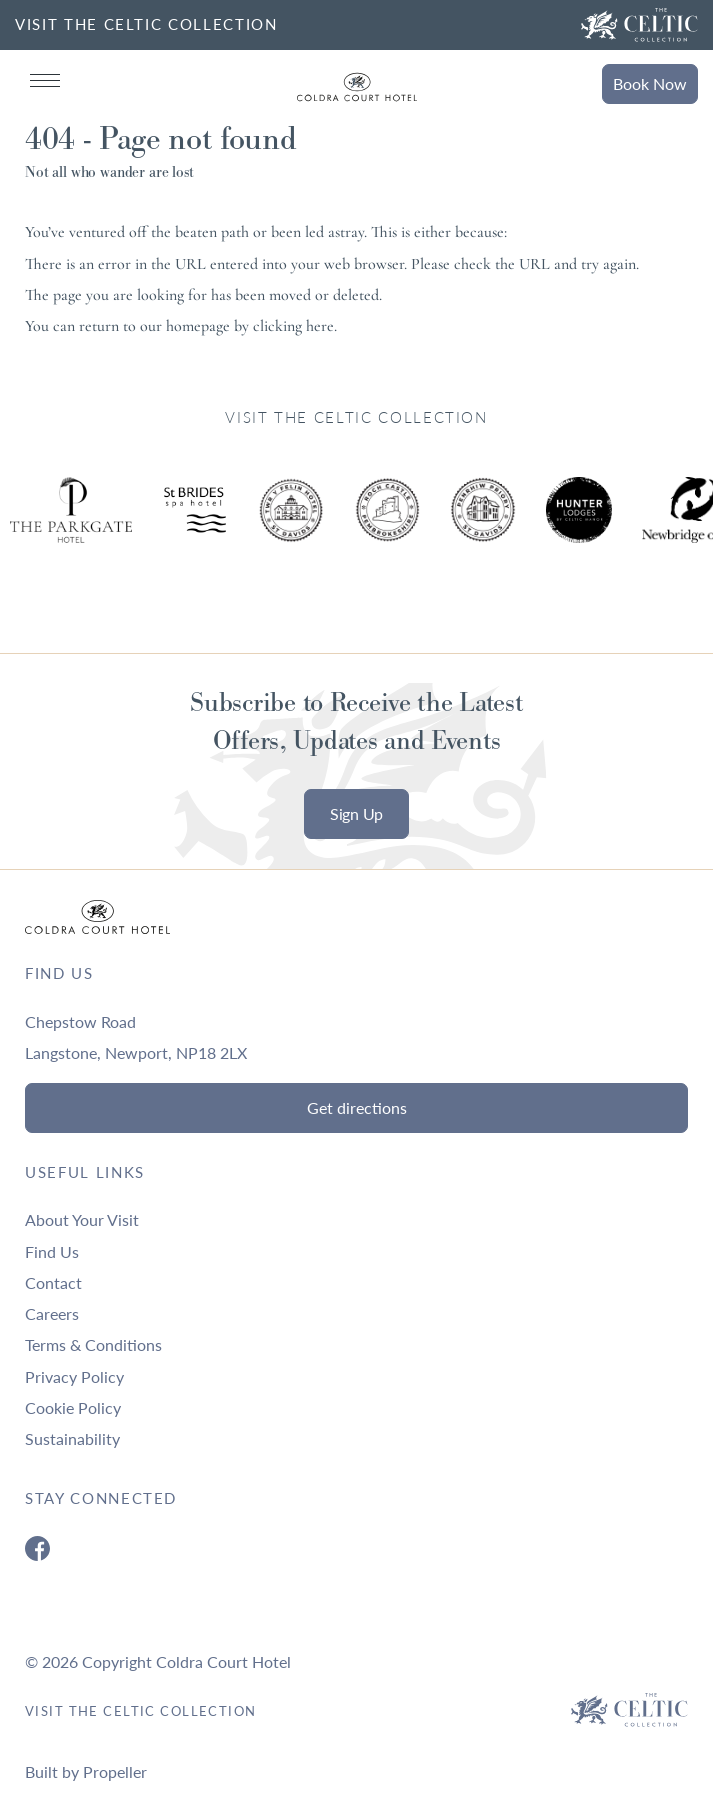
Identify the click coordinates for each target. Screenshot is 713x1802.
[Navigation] (45, 80)
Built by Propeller (86, 1771)
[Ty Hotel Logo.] (195, 525)
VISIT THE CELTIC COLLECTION (146, 24)
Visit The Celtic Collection (141, 1711)
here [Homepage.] (320, 326)
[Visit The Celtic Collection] (639, 25)
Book (650, 84)
